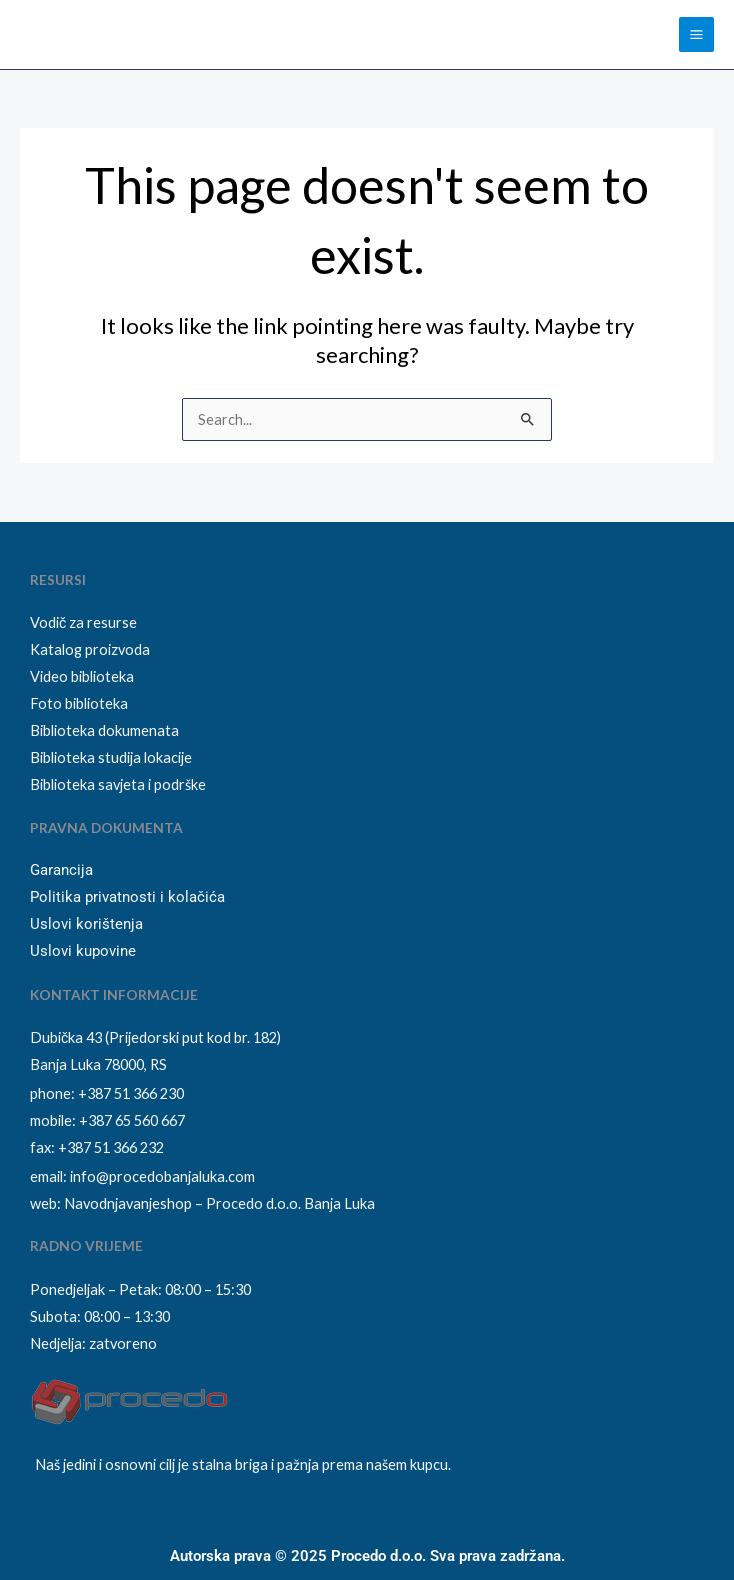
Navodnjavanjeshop (128, 1203)
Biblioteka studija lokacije (111, 757)
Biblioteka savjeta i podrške (118, 784)
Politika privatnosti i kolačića (127, 897)
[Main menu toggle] (696, 34)
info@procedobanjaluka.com (162, 1176)
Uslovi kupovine (83, 951)
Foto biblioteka (79, 703)
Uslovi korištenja (86, 924)
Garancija (61, 870)
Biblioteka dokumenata (104, 730)
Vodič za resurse (83, 622)
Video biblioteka (82, 676)
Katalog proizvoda (90, 649)
